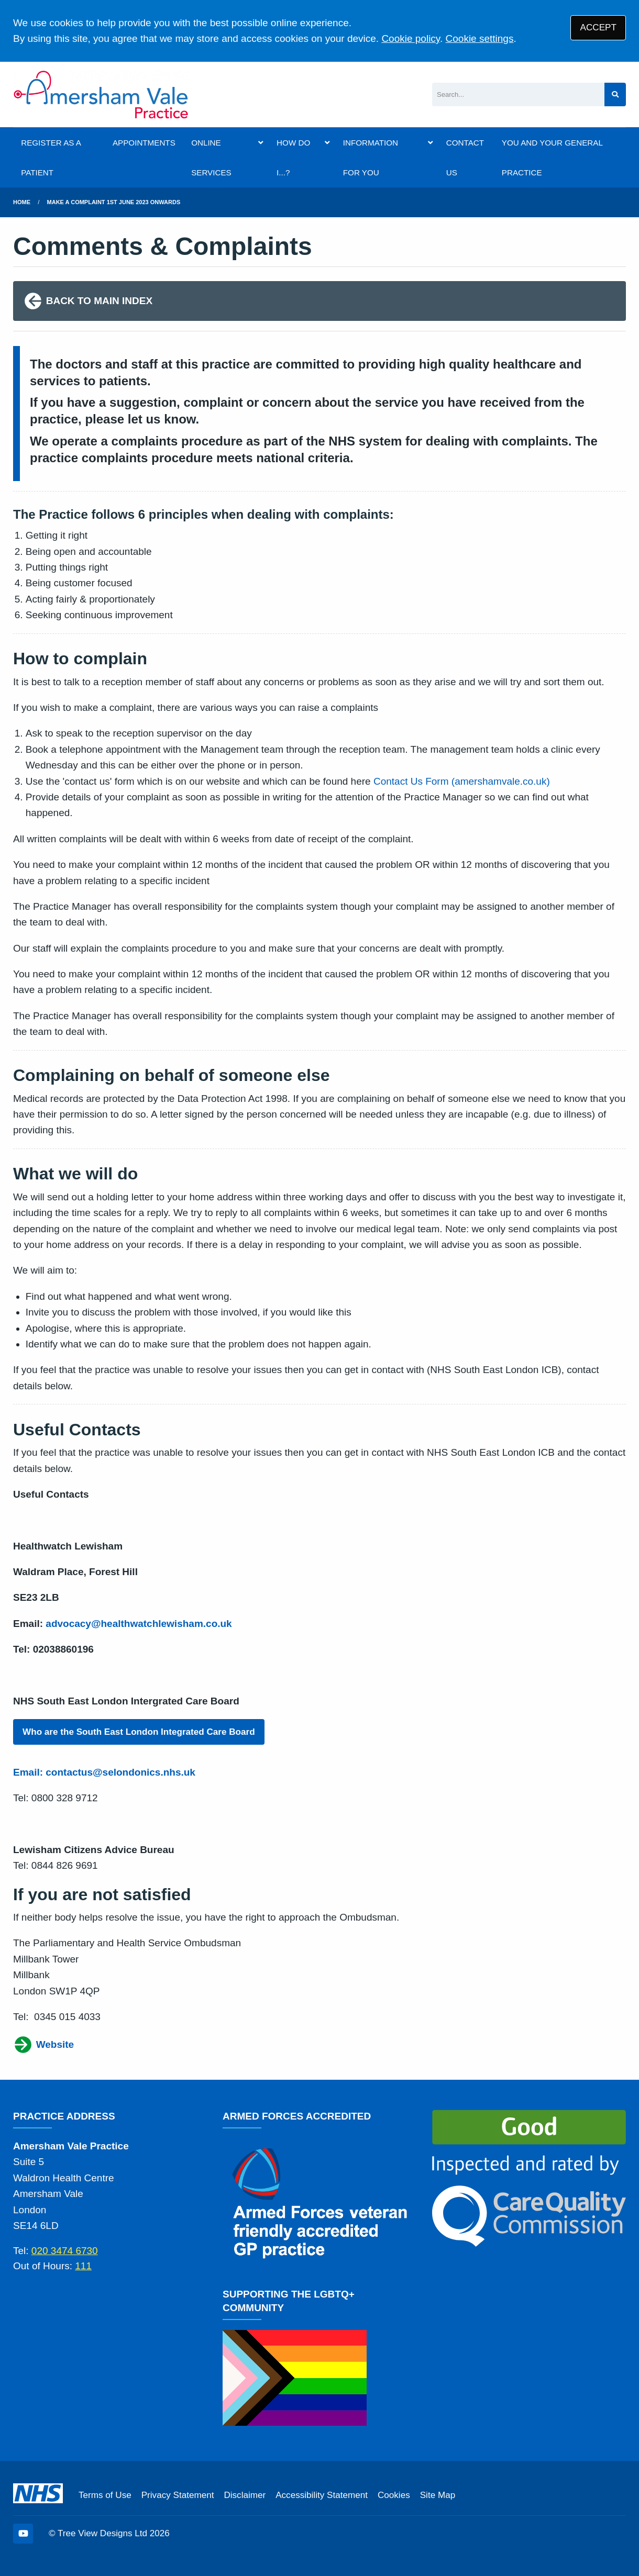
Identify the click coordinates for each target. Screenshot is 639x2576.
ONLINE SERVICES (211, 157)
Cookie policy (410, 38)
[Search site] (615, 94)
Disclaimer (245, 2495)
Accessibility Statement (322, 2495)
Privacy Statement (177, 2495)
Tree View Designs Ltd (102, 2533)
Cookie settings (480, 38)
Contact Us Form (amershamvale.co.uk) (461, 781)
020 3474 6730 (64, 2250)
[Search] (518, 94)
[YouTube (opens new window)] (23, 2534)
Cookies (394, 2495)
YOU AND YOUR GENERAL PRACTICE (552, 157)
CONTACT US (465, 157)
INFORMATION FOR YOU (370, 157)
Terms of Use (105, 2495)
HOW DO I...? (293, 157)
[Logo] (101, 94)
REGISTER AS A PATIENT (51, 157)
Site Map (437, 2495)
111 (83, 2265)
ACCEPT (598, 27)
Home (21, 202)
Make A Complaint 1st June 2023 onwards (114, 202)
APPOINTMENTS (144, 142)
